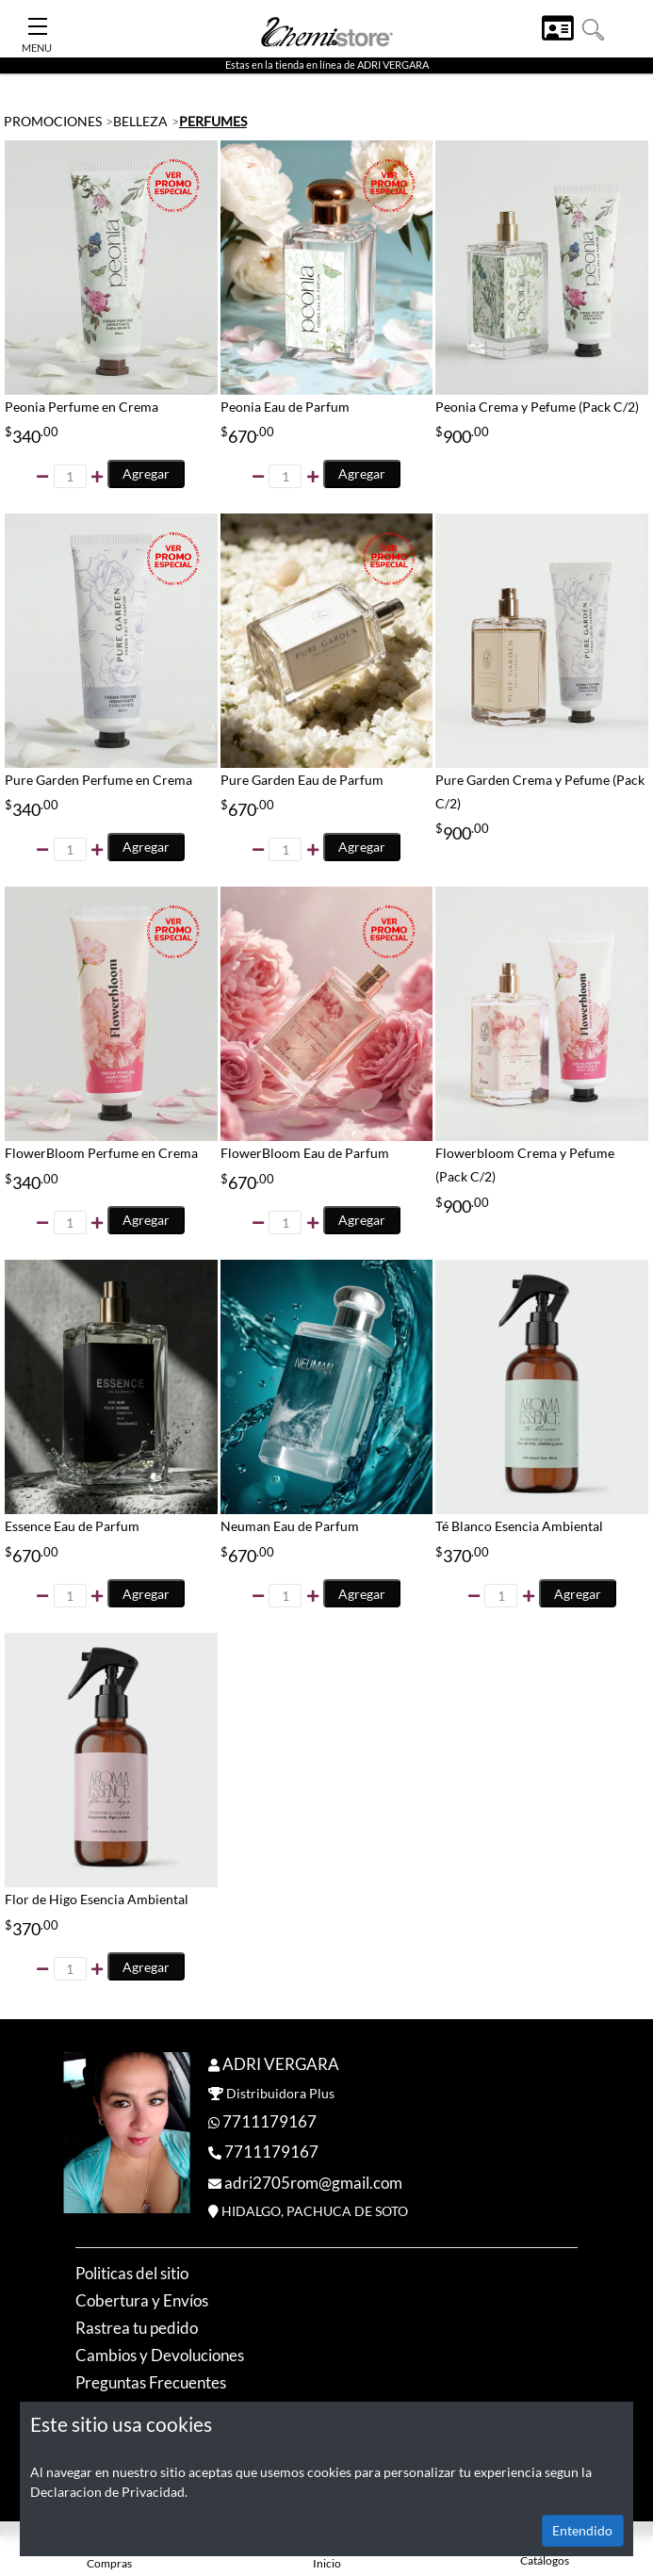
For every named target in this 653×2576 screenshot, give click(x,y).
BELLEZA (140, 121)
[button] (593, 28)
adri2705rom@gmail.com (313, 2183)
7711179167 (269, 2121)
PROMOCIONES (53, 121)
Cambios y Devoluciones (159, 2355)
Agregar (146, 473)
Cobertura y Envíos (141, 2300)
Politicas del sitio (131, 2273)
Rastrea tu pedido (136, 2328)
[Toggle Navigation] (38, 21)
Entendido (582, 2530)
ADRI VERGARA (280, 2064)
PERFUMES (213, 121)
